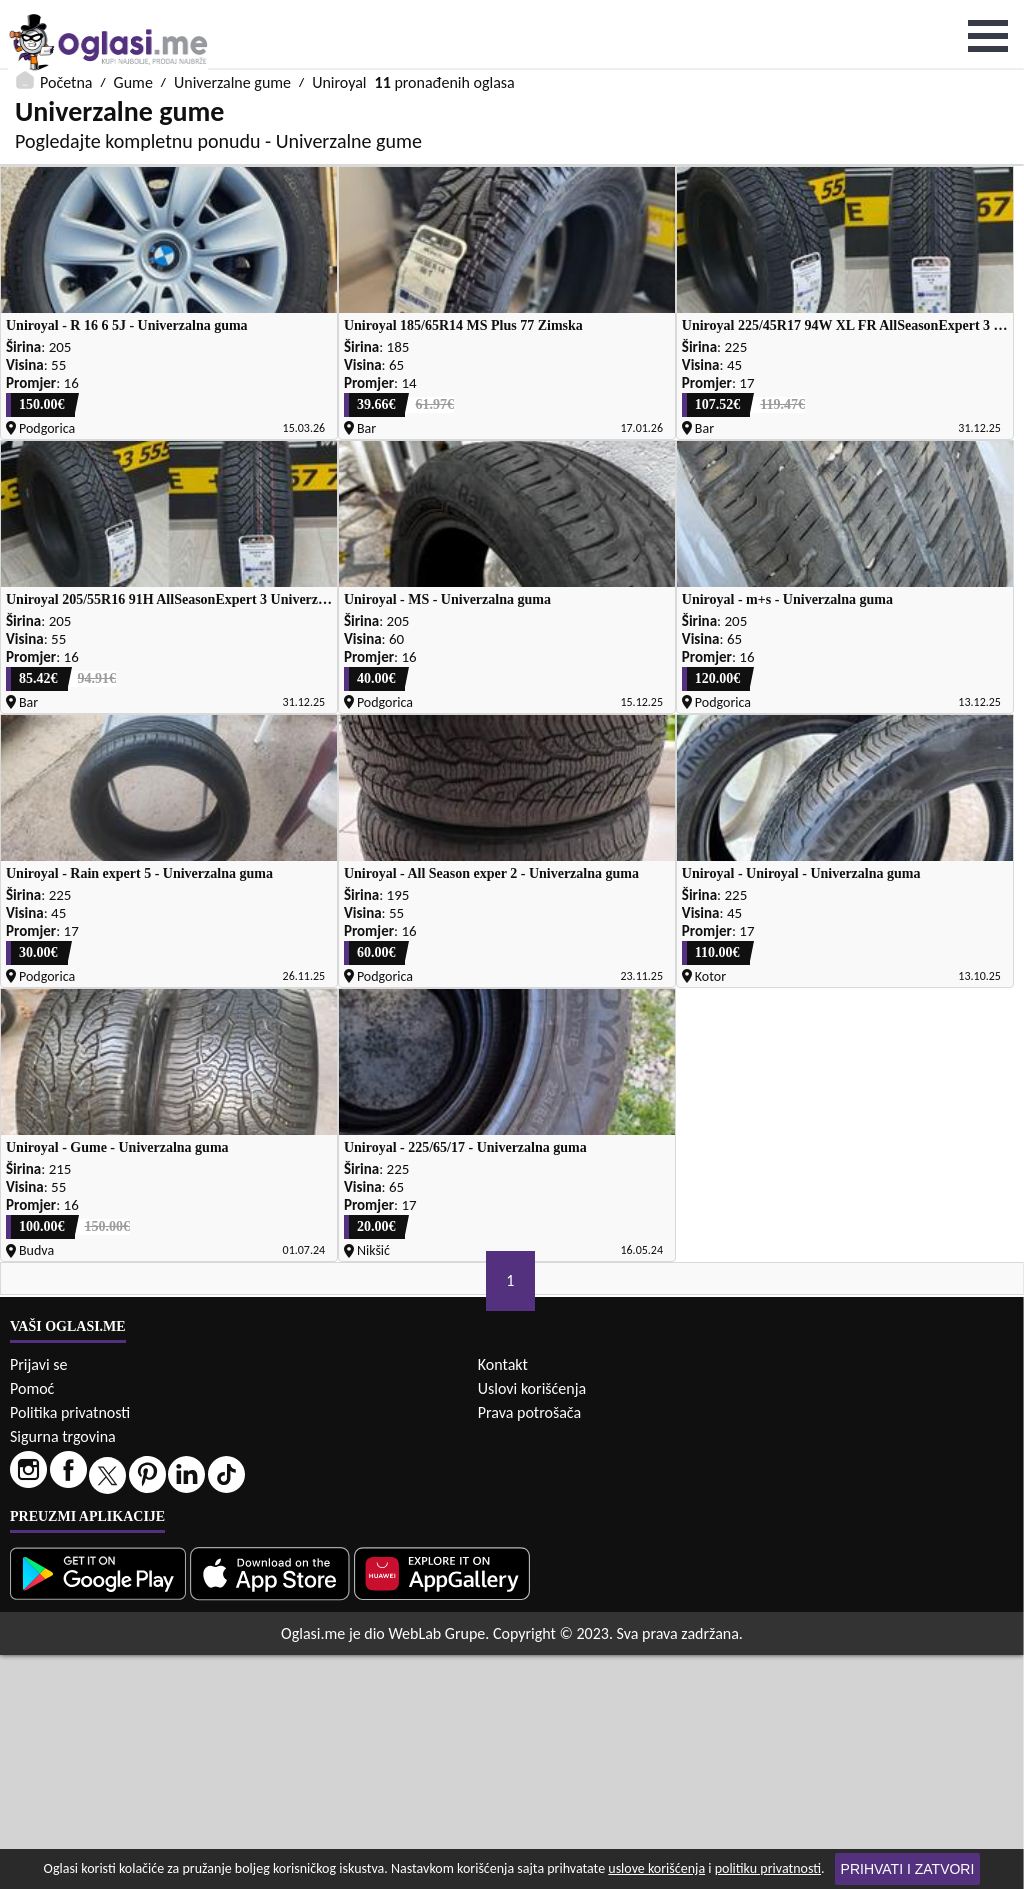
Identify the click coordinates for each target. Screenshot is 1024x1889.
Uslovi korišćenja (532, 1622)
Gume (133, 12)
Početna (66, 12)
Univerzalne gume (232, 12)
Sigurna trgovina (63, 1670)
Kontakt (503, 1598)
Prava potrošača (529, 1646)
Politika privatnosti (70, 1646)
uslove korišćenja (656, 1868)
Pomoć (32, 1622)
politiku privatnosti (768, 1868)
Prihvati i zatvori (908, 1869)
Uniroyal (339, 12)
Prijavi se (38, 1598)
